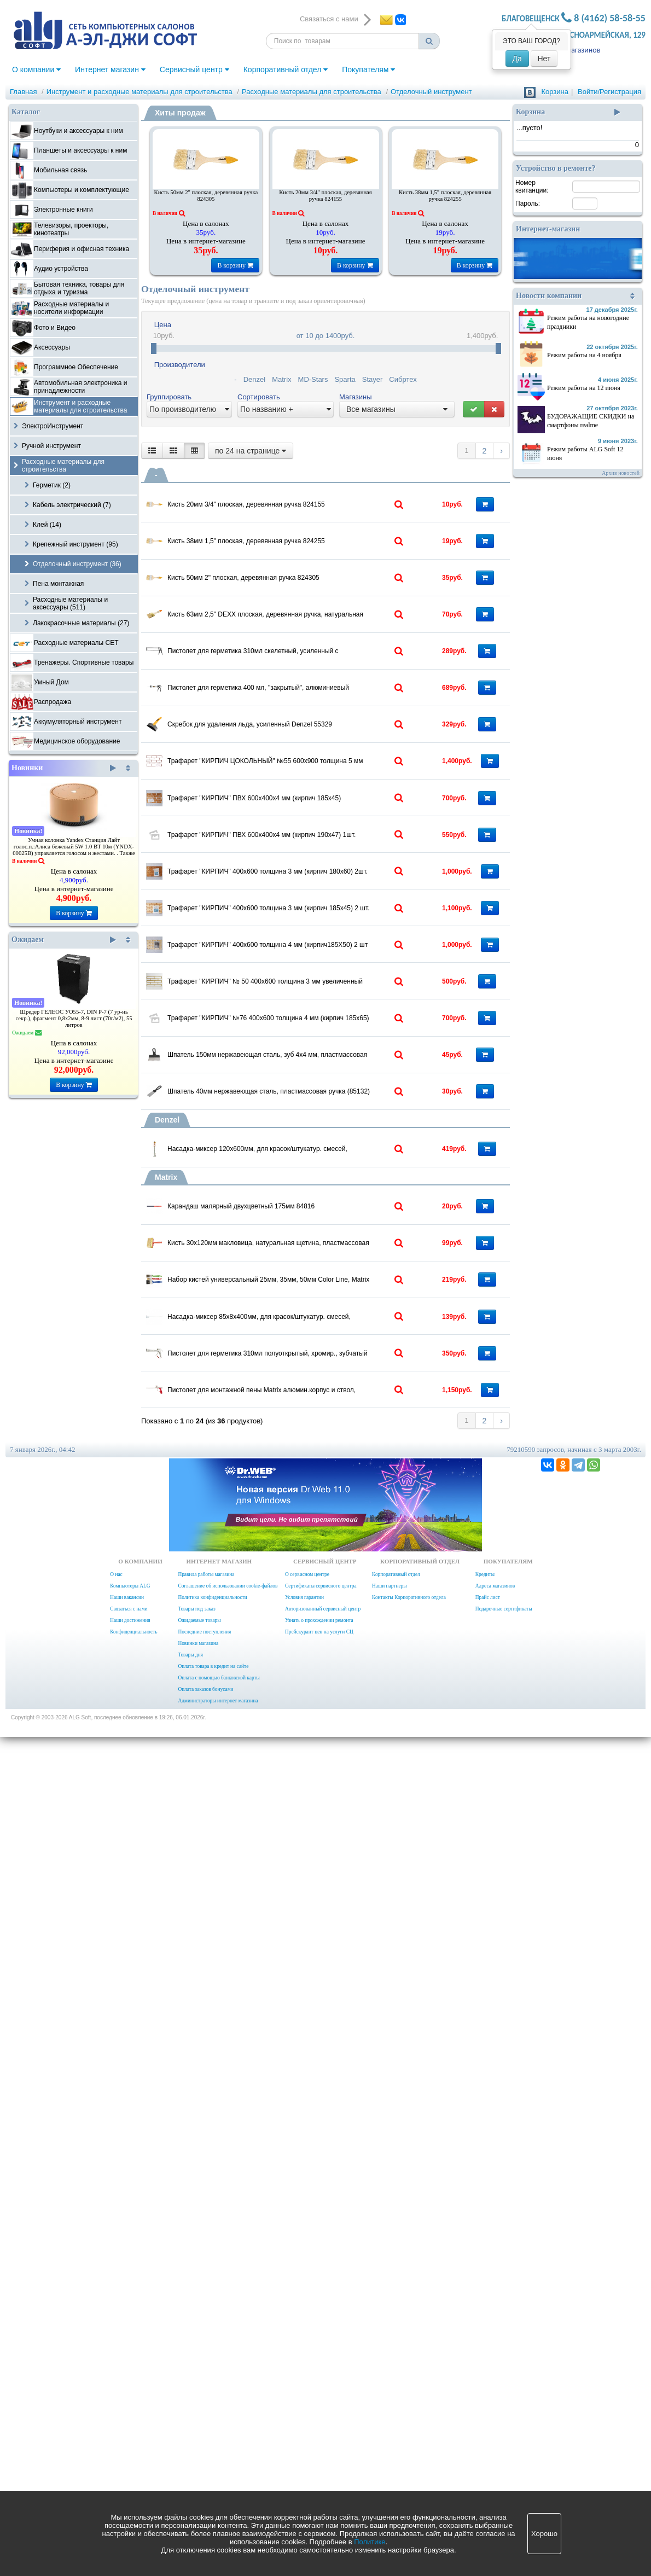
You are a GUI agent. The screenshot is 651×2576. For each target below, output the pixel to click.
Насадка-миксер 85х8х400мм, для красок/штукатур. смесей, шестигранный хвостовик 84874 (310, 2043)
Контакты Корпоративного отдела (409, 2436)
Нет (544, 58)
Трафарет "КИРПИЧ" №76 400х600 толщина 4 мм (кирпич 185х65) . (310, 1500)
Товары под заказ (196, 2448)
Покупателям (368, 69)
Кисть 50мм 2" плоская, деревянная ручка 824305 (206, 195)
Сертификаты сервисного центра (321, 2425)
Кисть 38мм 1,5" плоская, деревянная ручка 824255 (445, 195)
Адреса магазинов (495, 2425)
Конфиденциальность (133, 2471)
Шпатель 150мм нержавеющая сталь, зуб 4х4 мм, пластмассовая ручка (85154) (310, 1572)
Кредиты (485, 2413)
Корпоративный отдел (285, 69)
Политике (369, 2542)
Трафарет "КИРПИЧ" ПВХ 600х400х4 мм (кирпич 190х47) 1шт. (310, 1142)
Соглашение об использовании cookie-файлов (227, 2425)
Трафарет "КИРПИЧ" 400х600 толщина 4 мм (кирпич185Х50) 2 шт (310, 1357)
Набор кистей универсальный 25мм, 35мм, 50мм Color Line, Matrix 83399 (310, 1972)
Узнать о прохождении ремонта (319, 2459)
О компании (36, 69)
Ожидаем (63, 940)
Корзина (554, 92)
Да (517, 58)
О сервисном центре (307, 2413)
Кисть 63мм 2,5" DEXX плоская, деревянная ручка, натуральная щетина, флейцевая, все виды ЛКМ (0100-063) (310, 715)
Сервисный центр (194, 69)
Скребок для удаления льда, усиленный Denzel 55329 (310, 927)
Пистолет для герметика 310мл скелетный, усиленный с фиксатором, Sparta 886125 (310, 783)
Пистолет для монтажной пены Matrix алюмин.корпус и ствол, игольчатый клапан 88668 (310, 2187)
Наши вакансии (127, 2436)
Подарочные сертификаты (503, 2448)
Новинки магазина (198, 2482)
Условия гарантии (304, 2436)
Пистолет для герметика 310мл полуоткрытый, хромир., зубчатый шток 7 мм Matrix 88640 (310, 2115)
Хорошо (544, 2534)
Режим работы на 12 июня (583, 388)
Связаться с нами (128, 2448)
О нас (116, 2413)
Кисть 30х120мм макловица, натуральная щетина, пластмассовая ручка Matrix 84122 (310, 1900)
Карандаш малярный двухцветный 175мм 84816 (304, 1825)
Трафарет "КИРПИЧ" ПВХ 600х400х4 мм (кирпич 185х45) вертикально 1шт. (310, 1070)
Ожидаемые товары (199, 2459)
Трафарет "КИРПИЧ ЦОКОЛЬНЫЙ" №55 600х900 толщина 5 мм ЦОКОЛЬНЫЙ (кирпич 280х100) (310, 998)
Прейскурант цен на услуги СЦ (319, 2471)
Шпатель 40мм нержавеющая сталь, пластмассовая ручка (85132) (310, 1643)
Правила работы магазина (206, 2413)
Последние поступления (204, 2471)
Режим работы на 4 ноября (584, 355)
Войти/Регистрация (609, 92)
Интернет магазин (110, 69)
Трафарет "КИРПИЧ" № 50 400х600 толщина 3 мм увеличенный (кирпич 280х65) (310, 1428)
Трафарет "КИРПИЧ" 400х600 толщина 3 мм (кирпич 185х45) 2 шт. (310, 1285)
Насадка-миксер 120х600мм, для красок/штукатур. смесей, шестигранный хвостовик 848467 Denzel (310, 1736)
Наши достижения (130, 2459)
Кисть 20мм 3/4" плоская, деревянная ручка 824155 (325, 195)
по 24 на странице (250, 450)
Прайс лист (487, 2436)
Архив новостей (621, 473)
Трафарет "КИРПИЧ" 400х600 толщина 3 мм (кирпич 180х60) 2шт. (310, 1213)
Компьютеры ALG (130, 2425)
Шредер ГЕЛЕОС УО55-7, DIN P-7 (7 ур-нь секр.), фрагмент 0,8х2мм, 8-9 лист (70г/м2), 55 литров (73, 1018)
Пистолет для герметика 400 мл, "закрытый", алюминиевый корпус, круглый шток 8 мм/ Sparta (310, 855)
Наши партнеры (389, 2425)
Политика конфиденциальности (212, 2436)
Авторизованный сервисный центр (323, 2448)
